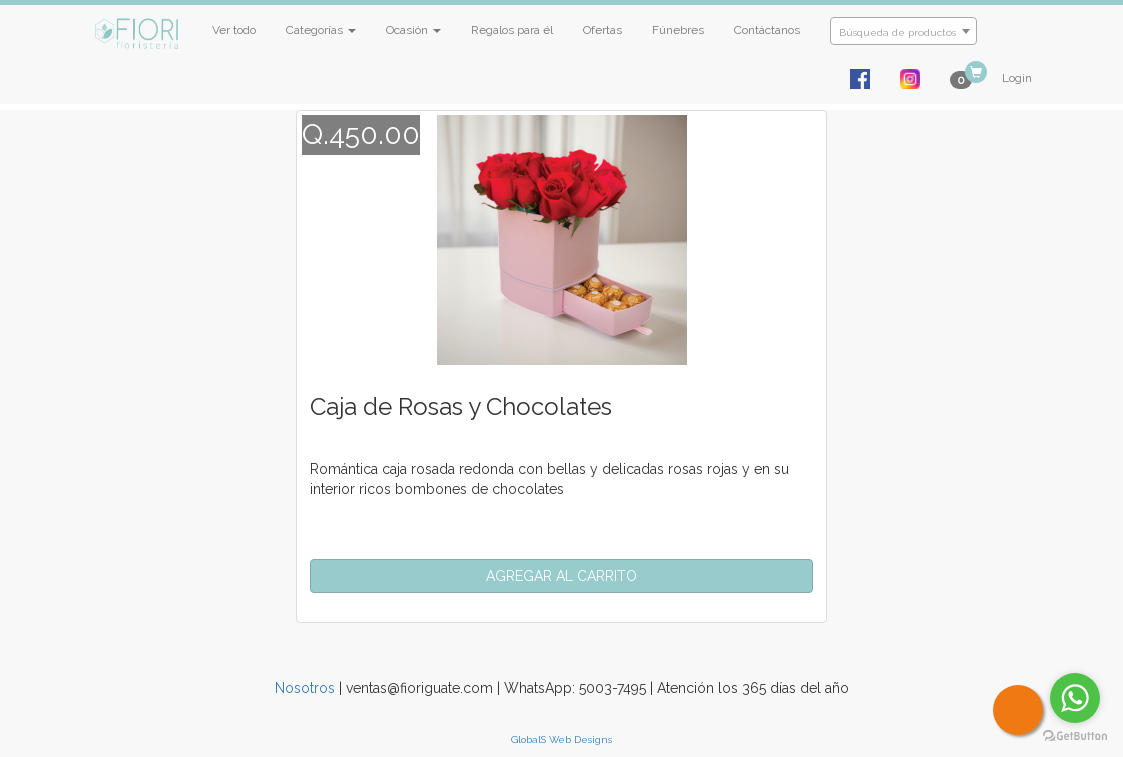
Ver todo (234, 30)
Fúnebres (678, 30)
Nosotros (305, 688)
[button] (562, 576)
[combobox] (903, 31)
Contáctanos (767, 30)
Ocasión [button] (413, 30)
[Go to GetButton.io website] (1075, 736)
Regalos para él (512, 30)
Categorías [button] (321, 30)
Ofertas (602, 30)
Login (1017, 78)
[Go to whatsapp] (1075, 698)
